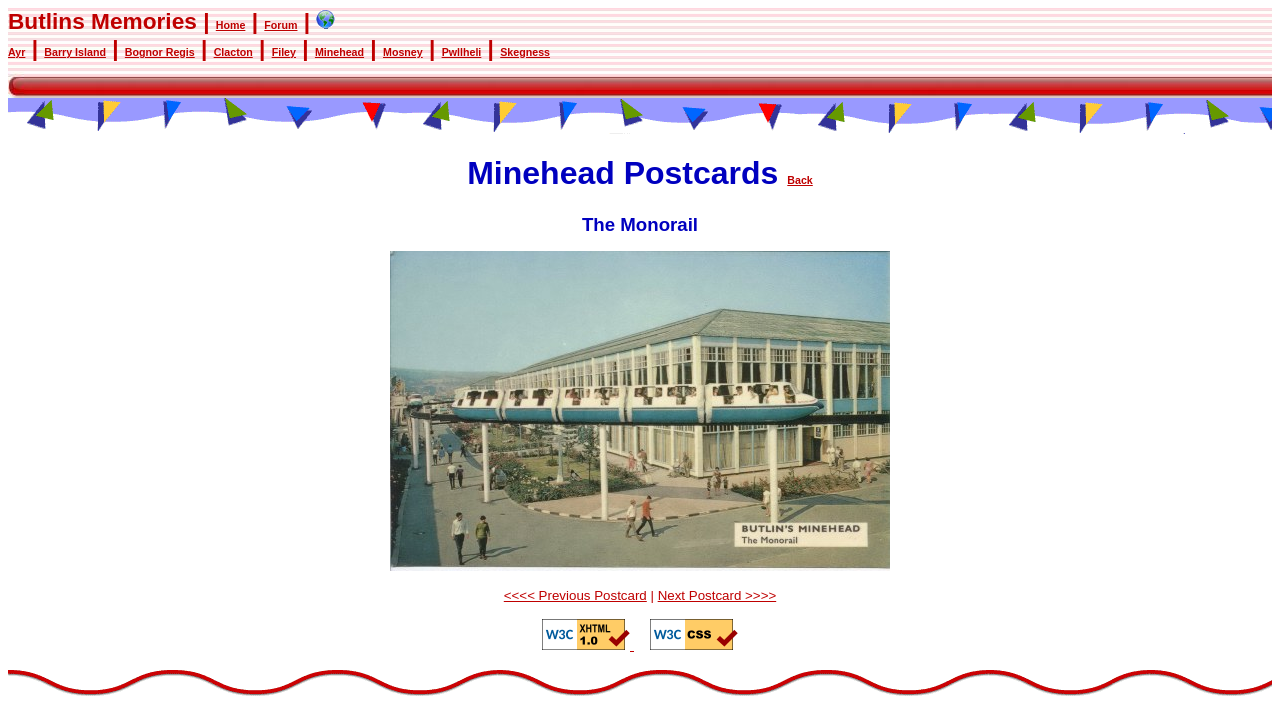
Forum (280, 25)
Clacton (233, 52)
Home (231, 25)
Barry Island (75, 52)
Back (799, 180)
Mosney (403, 52)
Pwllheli (462, 52)
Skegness (525, 52)
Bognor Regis (160, 52)
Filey (284, 52)
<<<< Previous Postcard (575, 595)
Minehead (339, 52)
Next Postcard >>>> (717, 595)
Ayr (16, 52)
